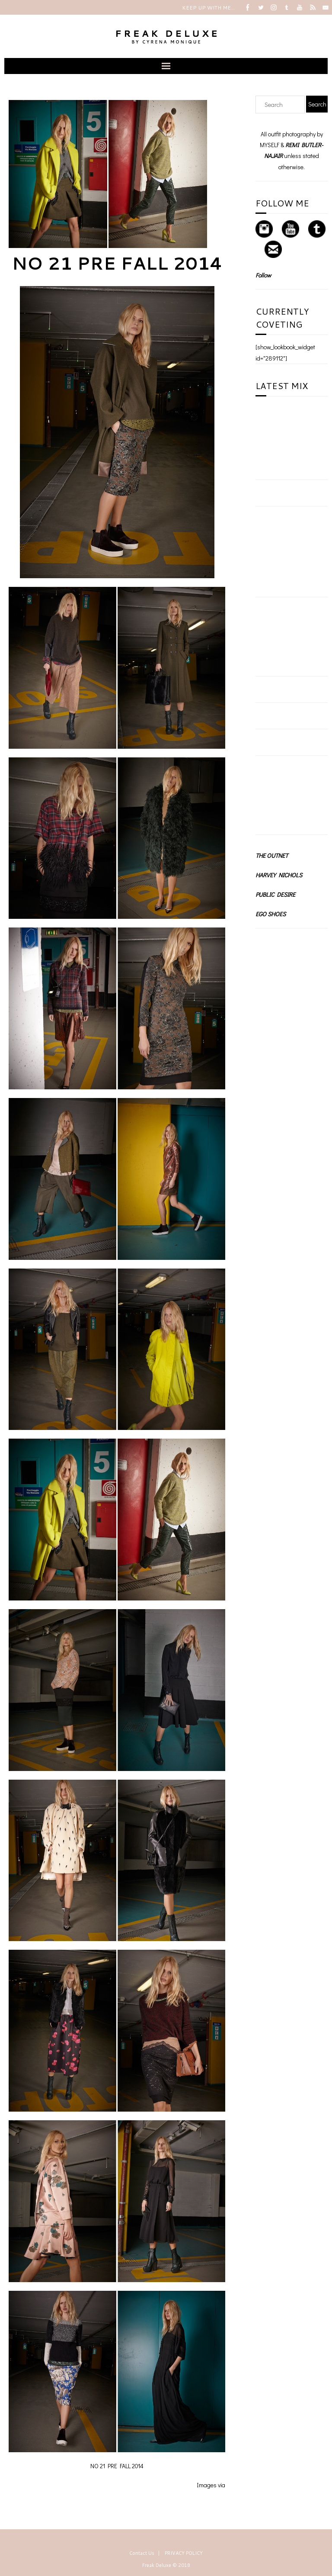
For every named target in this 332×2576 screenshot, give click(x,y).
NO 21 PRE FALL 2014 (117, 263)
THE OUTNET (271, 855)
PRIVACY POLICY (184, 2553)
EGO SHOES (270, 914)
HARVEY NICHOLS (278, 875)
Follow (263, 275)
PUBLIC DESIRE (275, 894)
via (221, 2485)
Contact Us (141, 2553)
